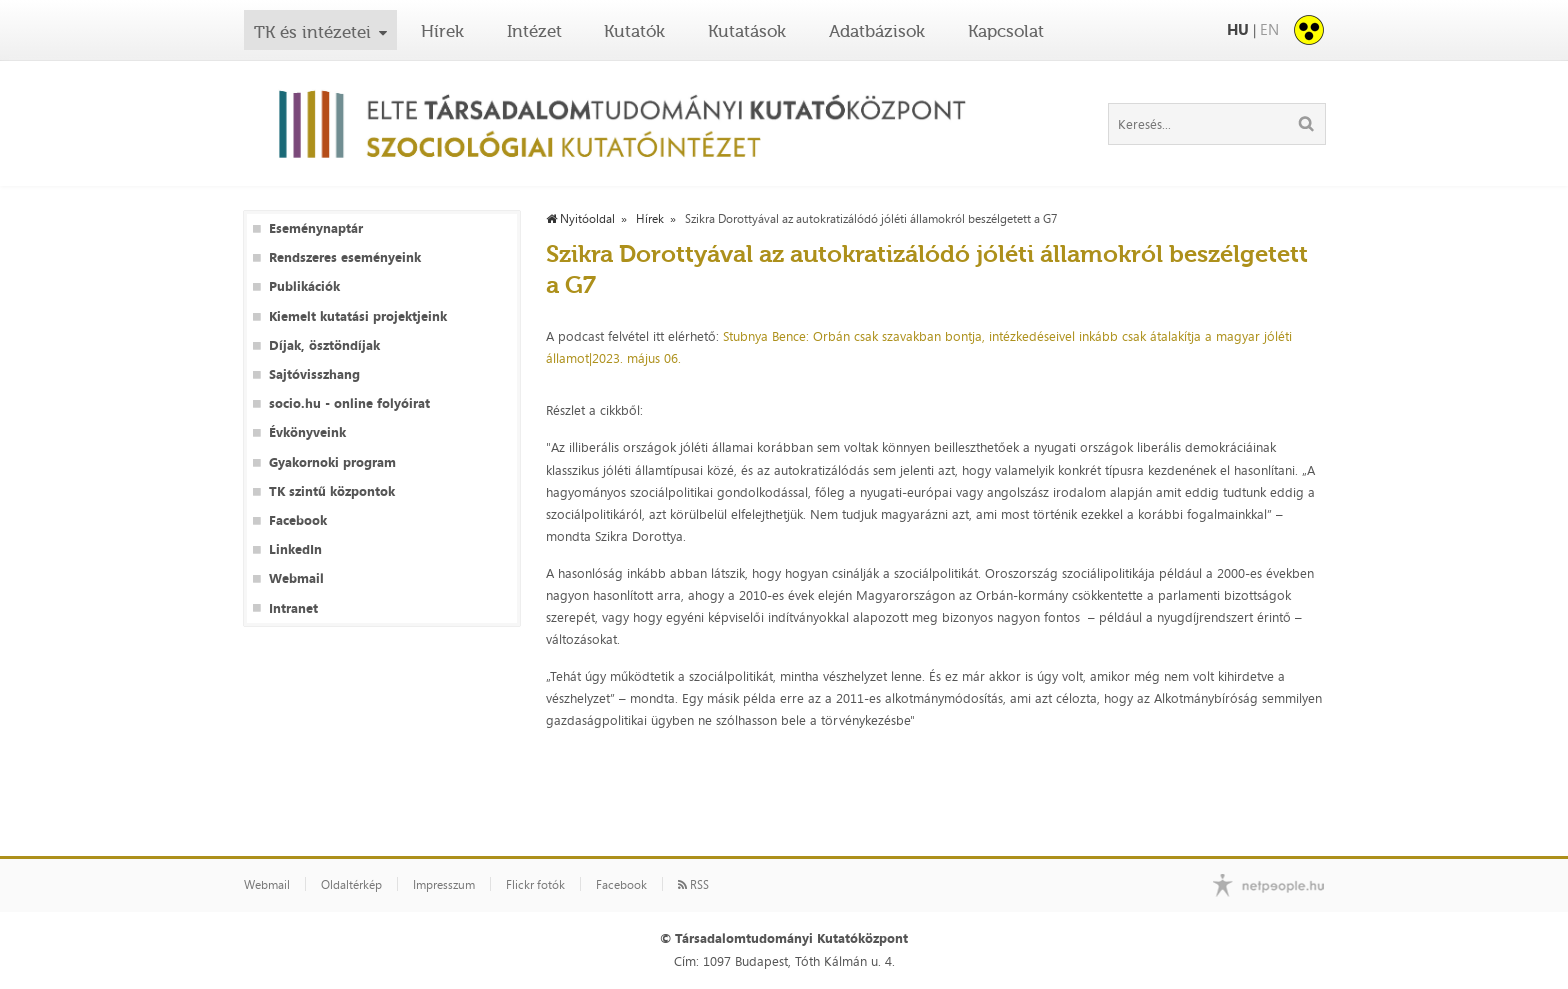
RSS (693, 885)
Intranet (293, 608)
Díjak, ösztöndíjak (324, 345)
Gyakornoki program (332, 462)
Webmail (296, 578)
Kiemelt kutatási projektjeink (358, 316)
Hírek (442, 31)
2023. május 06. (638, 358)
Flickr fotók (535, 885)
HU (1238, 29)
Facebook (298, 520)
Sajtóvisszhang (314, 374)
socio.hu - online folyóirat (349, 403)
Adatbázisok (877, 31)
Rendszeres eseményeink (345, 257)
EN (1269, 29)
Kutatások (747, 31)
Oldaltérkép (351, 885)
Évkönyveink (307, 432)
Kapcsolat (1006, 31)
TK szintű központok (332, 491)
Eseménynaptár (316, 228)
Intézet (534, 31)
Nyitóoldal (580, 219)
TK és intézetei (312, 32)
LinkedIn (295, 549)
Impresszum (444, 885)
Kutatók (634, 31)
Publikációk (304, 286)
